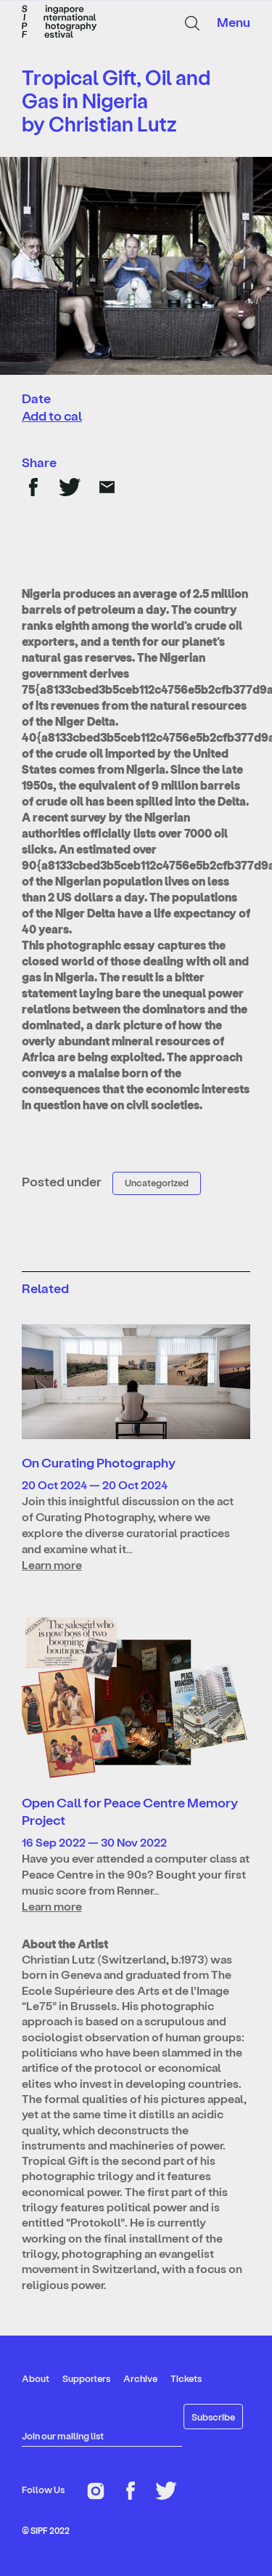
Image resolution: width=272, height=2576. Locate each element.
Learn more (52, 1564)
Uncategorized (157, 1182)
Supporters (86, 2378)
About (35, 2378)
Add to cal (52, 415)
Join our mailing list (63, 2435)
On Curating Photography (99, 1462)
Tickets (186, 2378)
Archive (140, 2378)
